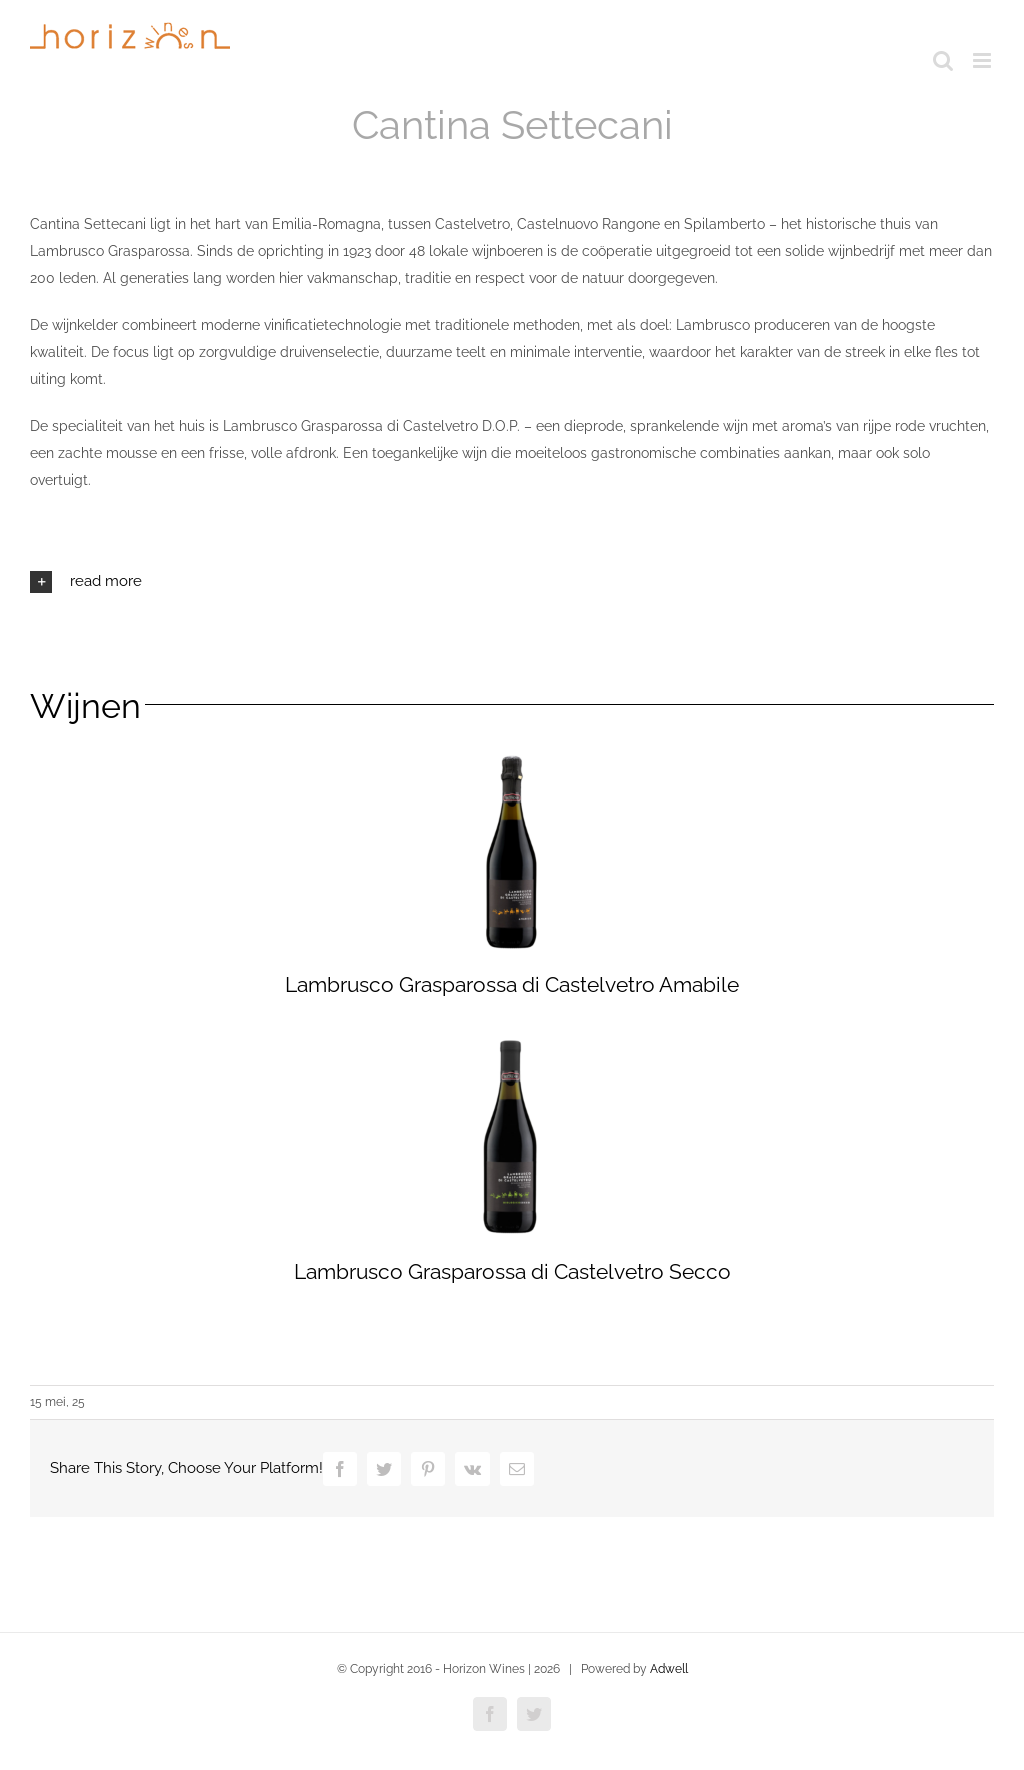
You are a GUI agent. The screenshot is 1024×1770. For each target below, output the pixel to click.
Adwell (669, 1669)
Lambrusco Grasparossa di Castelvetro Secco (512, 1271)
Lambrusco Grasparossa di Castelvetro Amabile (512, 984)
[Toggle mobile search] (943, 60)
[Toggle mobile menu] (983, 60)
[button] (512, 582)
